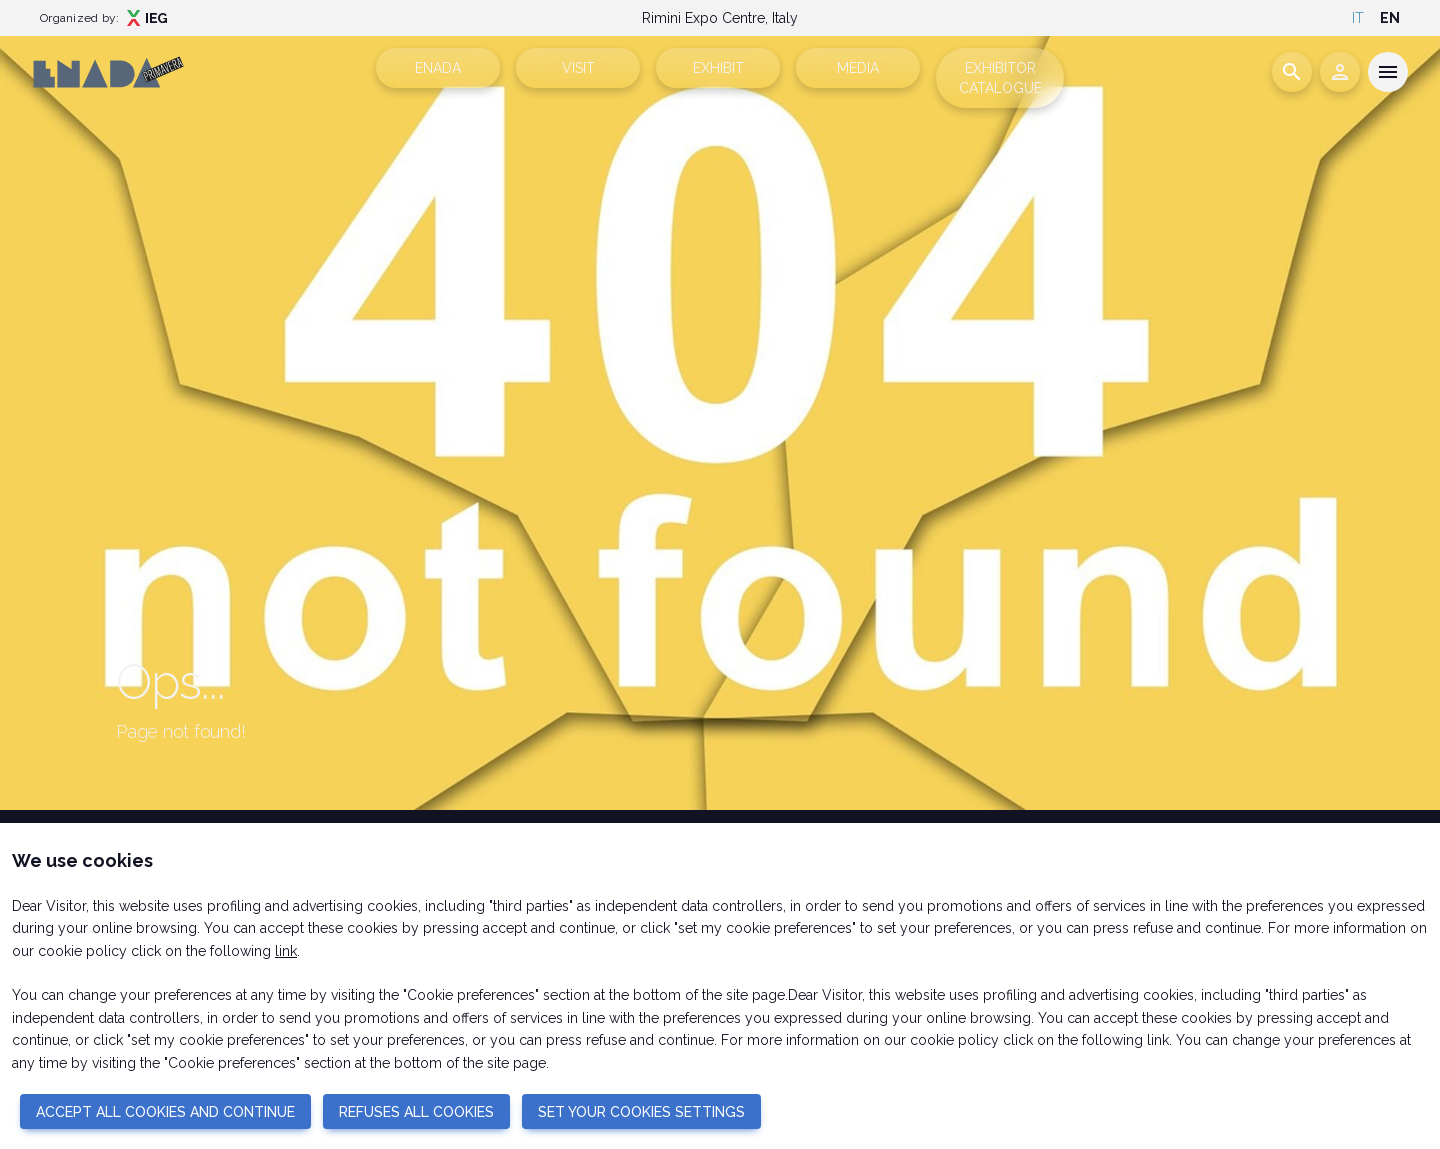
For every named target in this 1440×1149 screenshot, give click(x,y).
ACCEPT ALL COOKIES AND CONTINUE (165, 1112)
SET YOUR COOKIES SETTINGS (641, 1112)
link (286, 951)
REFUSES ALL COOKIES (416, 1112)
